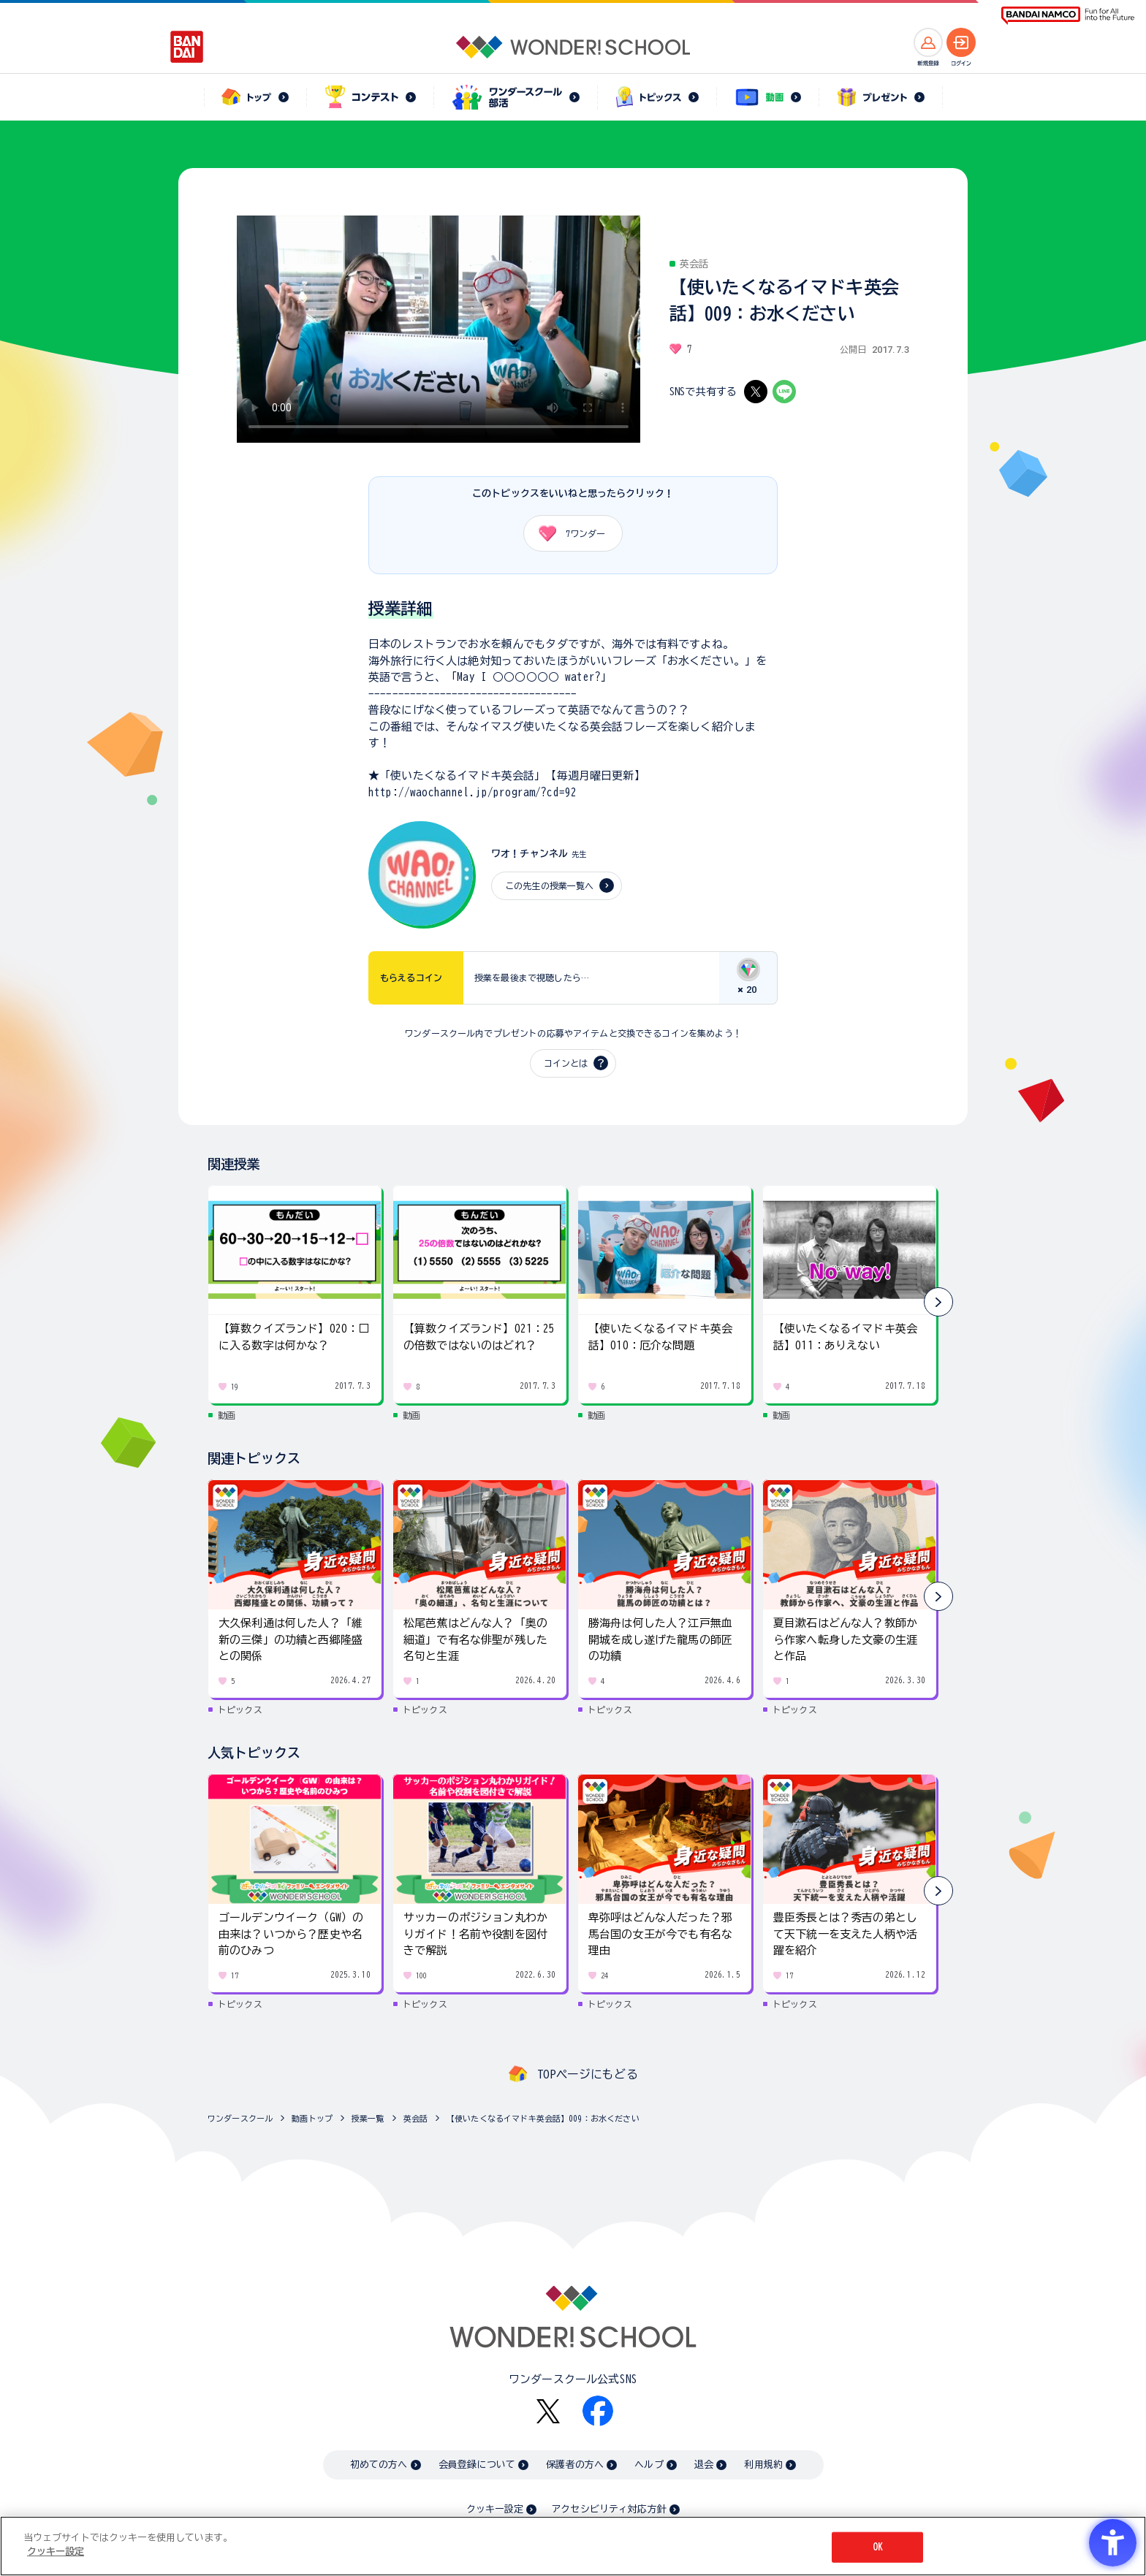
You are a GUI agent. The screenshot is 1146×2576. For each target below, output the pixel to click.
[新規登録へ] (928, 42)
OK (878, 2547)
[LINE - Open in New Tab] (784, 391)
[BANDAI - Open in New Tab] (187, 47)
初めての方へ (379, 2464)
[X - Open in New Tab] (755, 391)
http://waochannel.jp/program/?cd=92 (472, 792)
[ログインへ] (961, 42)
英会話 (415, 2118)
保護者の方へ (575, 2464)
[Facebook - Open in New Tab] (598, 2411)
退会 (703, 2464)
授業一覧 (368, 2118)
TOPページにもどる (587, 2074)
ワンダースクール (240, 2118)
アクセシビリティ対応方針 (609, 2509)
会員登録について (477, 2464)
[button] (938, 1301)
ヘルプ (648, 2464)
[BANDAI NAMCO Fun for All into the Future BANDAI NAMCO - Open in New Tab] (1067, 16)
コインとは (566, 1063)
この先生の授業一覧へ (549, 885)
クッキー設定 (494, 2509)
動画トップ (312, 2118)
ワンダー (566, 533)
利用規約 (763, 2464)
